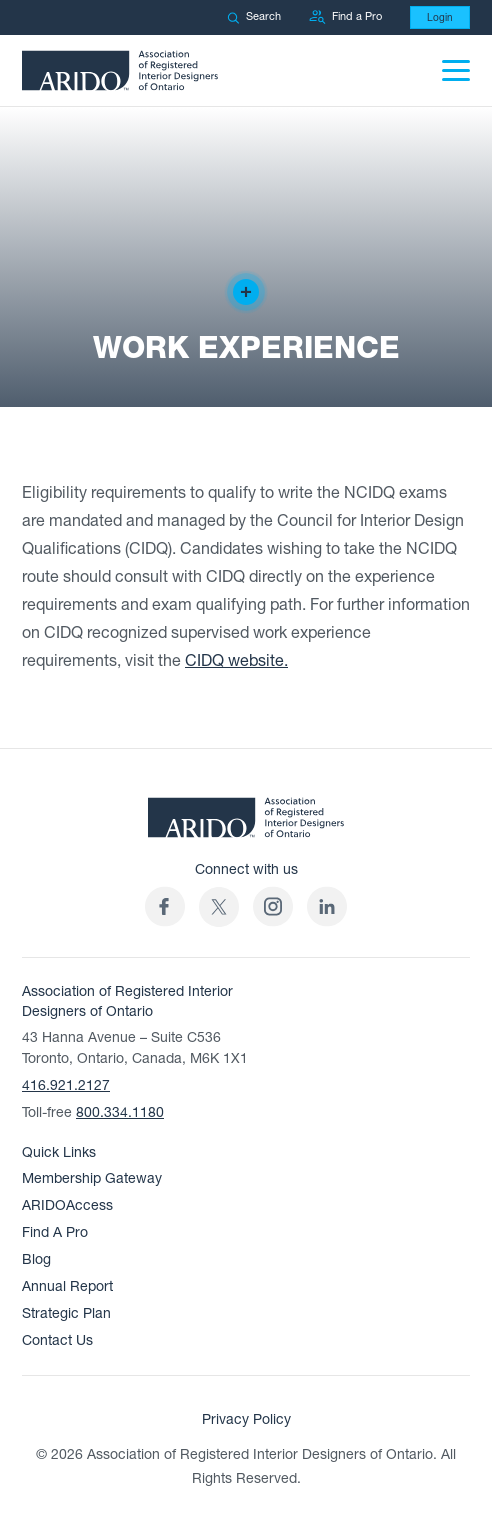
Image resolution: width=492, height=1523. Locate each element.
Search (254, 16)
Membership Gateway (92, 1178)
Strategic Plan (66, 1313)
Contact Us (57, 1340)
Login (440, 17)
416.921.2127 (66, 1085)
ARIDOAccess (67, 1205)
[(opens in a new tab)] (219, 906)
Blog (36, 1259)
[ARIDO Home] (246, 823)
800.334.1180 (120, 1112)
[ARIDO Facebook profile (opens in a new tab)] (165, 906)
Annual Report (67, 1286)
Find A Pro (55, 1232)
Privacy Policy (246, 1419)
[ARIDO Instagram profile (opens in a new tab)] (273, 906)
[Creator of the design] (246, 292)
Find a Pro (345, 17)
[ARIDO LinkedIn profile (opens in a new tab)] (327, 906)
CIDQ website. (236, 661)
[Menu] (456, 70)
